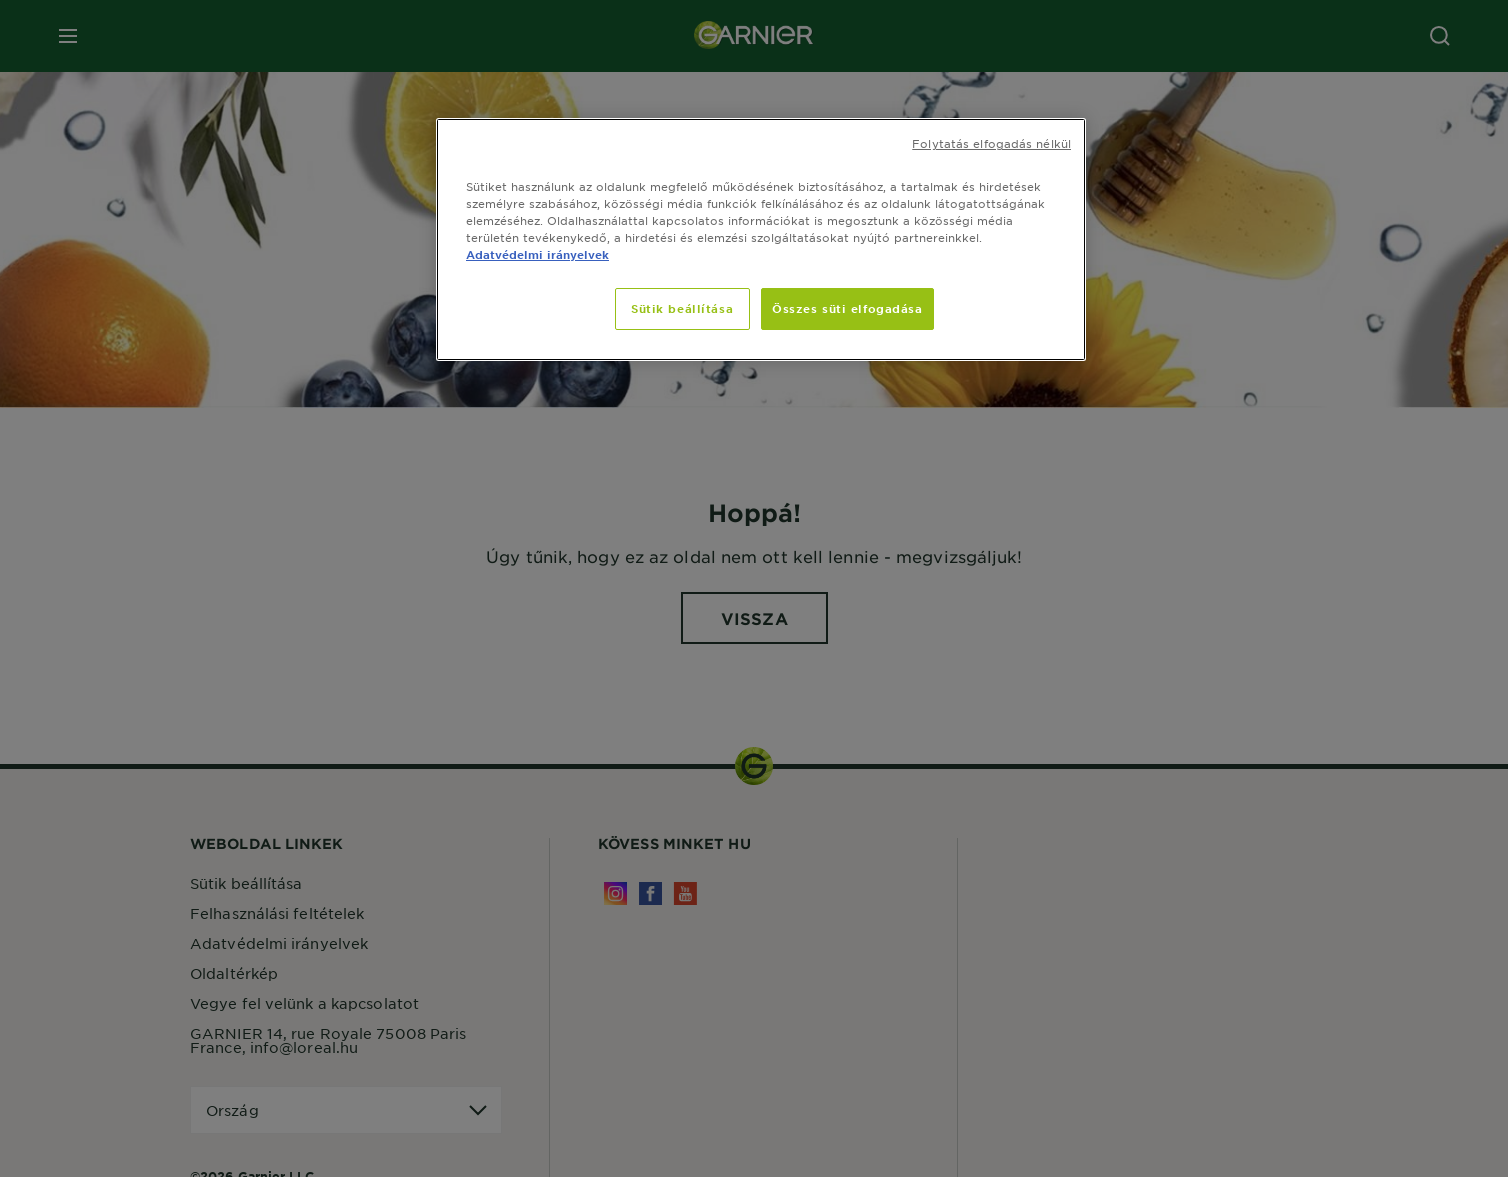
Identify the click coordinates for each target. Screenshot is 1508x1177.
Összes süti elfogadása (847, 308)
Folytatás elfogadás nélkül (991, 143)
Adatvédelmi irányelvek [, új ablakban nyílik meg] (537, 254)
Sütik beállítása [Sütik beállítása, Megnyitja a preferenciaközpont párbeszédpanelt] (682, 308)
